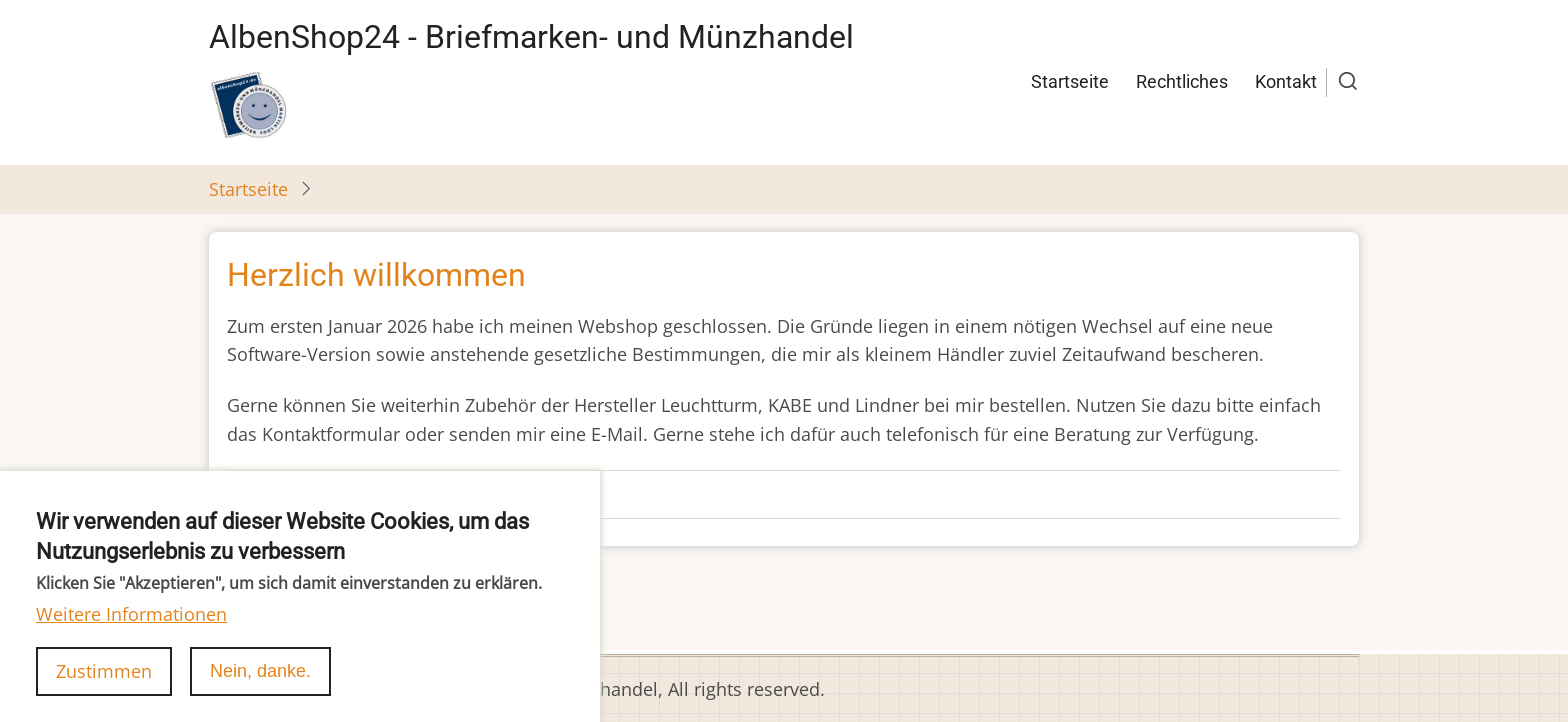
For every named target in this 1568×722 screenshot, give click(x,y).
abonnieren (257, 614)
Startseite (1070, 81)
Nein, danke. (260, 687)
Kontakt (1286, 81)
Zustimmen (104, 687)
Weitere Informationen (131, 631)
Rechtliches (1182, 81)
